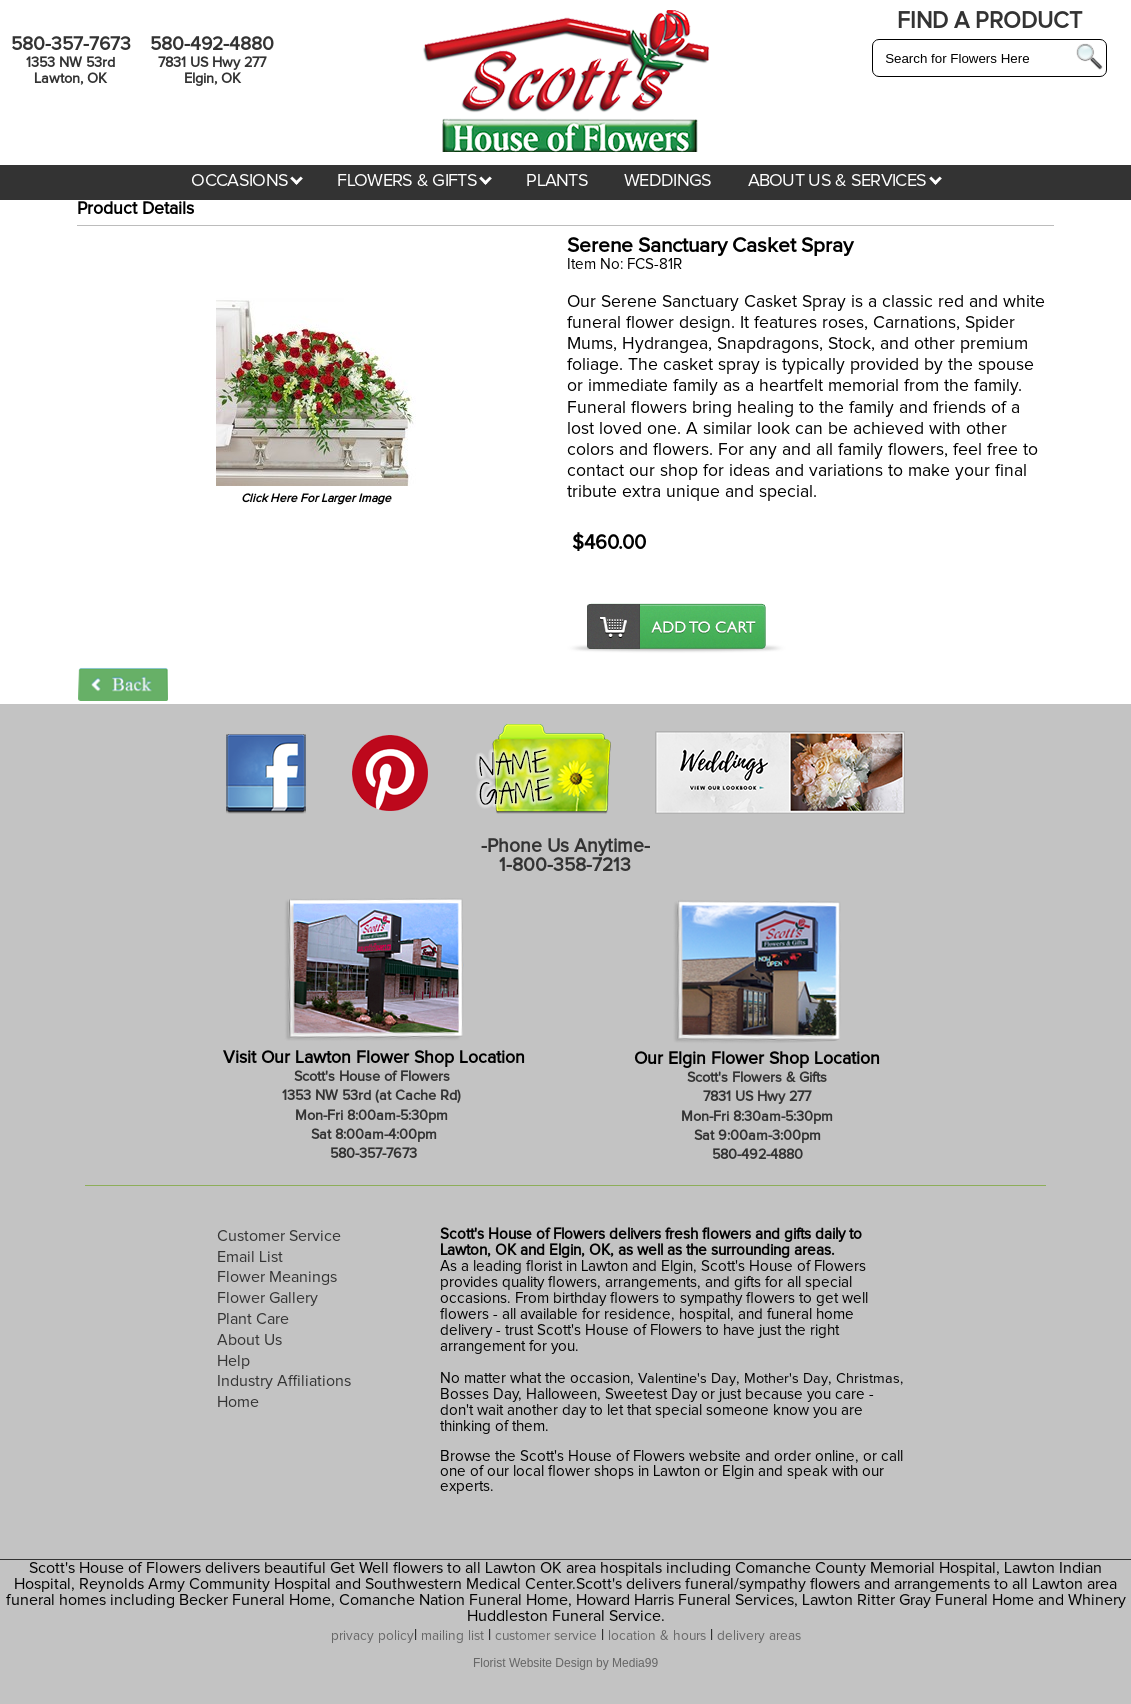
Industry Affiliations (284, 1381)
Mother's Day (786, 1379)
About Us (249, 1340)
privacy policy (372, 1636)
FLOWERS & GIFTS (414, 181)
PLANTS (557, 181)
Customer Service (279, 1236)
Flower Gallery (267, 1298)
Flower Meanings (277, 1277)
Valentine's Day (685, 1379)
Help (233, 1361)
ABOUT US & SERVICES (845, 181)
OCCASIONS (247, 181)
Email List (250, 1257)
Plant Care (253, 1319)
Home (238, 1402)
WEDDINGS (667, 181)
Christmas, (869, 1379)
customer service (546, 1636)
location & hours (657, 1636)
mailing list (452, 1636)
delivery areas (759, 1636)
